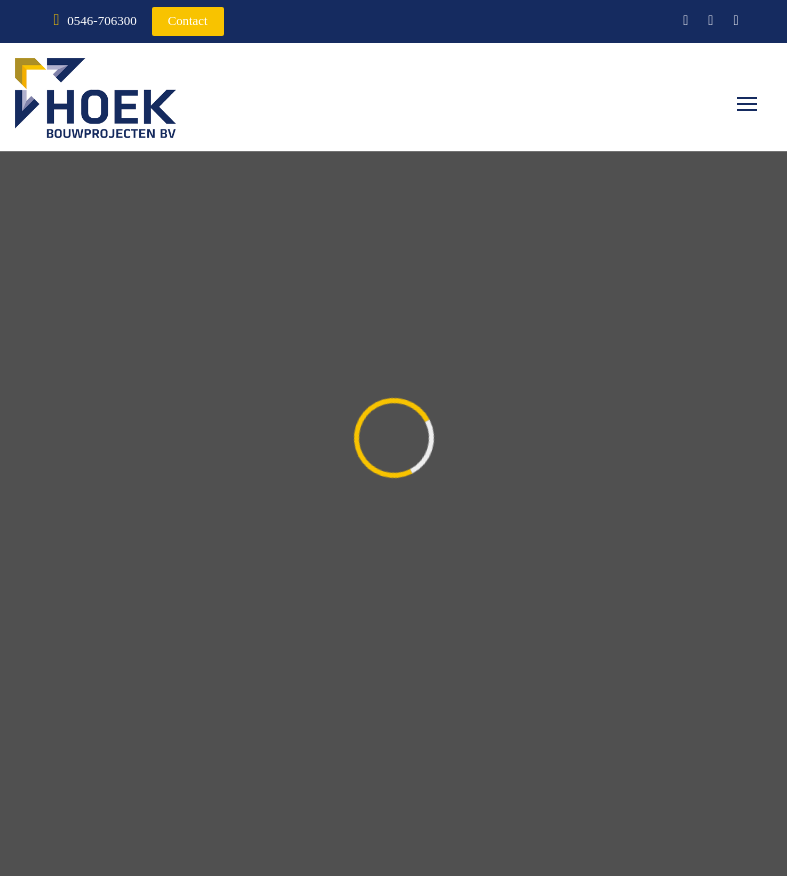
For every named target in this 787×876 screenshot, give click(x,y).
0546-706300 (101, 20)
